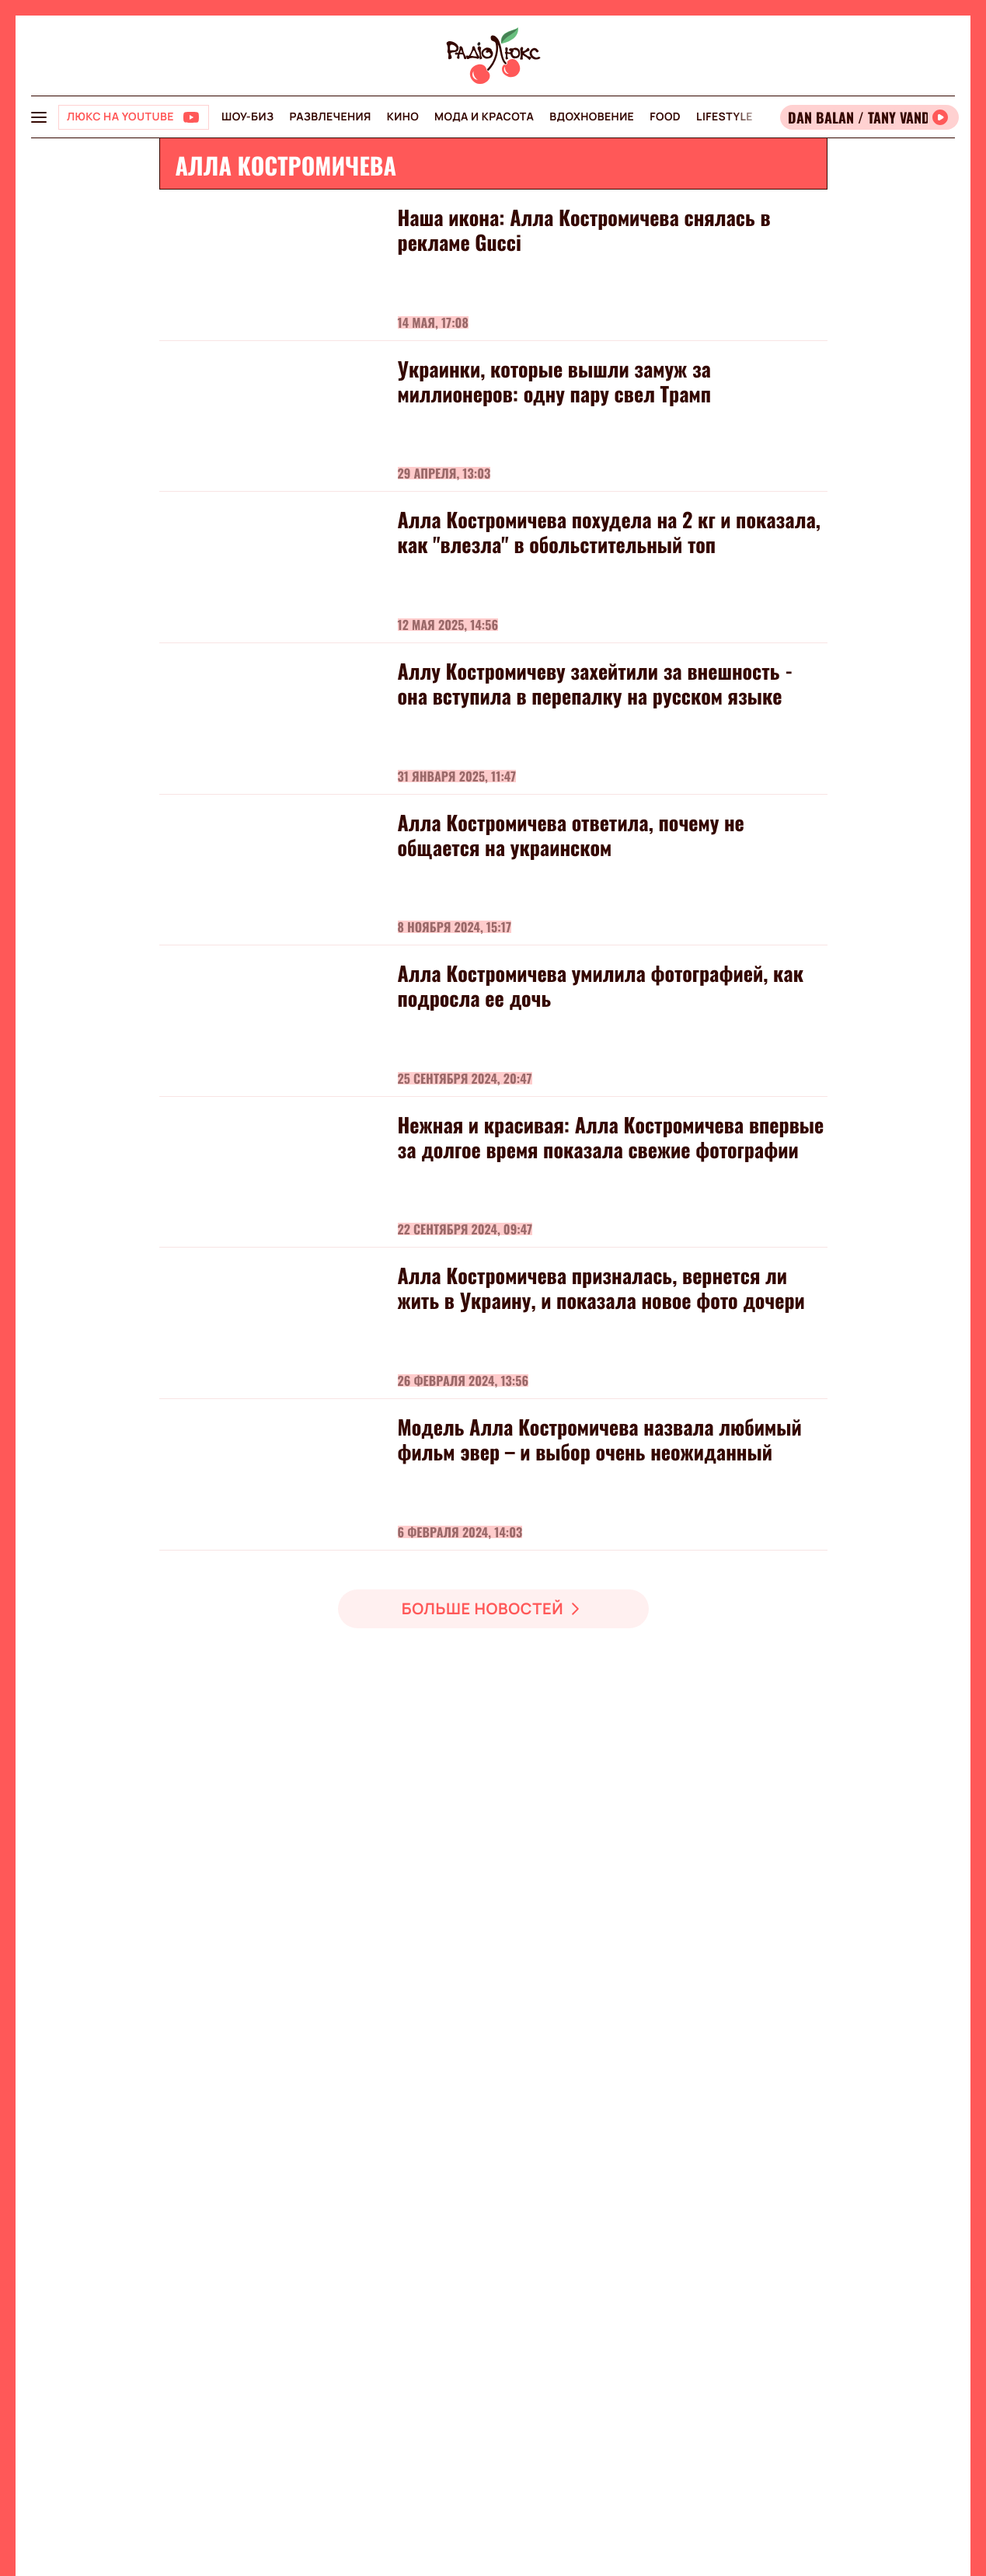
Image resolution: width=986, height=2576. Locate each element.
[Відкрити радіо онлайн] (869, 117)
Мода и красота (484, 117)
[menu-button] (39, 117)
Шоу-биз (247, 117)
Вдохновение (591, 117)
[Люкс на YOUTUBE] (133, 117)
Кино (403, 117)
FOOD (665, 117)
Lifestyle (724, 117)
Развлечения (330, 117)
